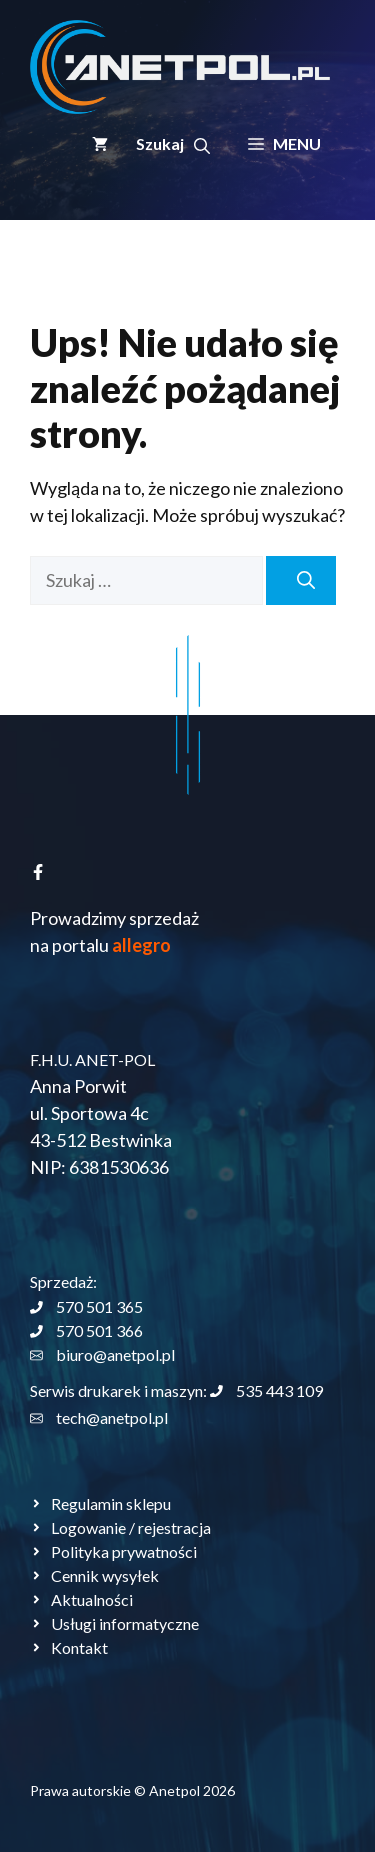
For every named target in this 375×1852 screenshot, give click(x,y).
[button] (173, 144)
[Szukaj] (301, 580)
